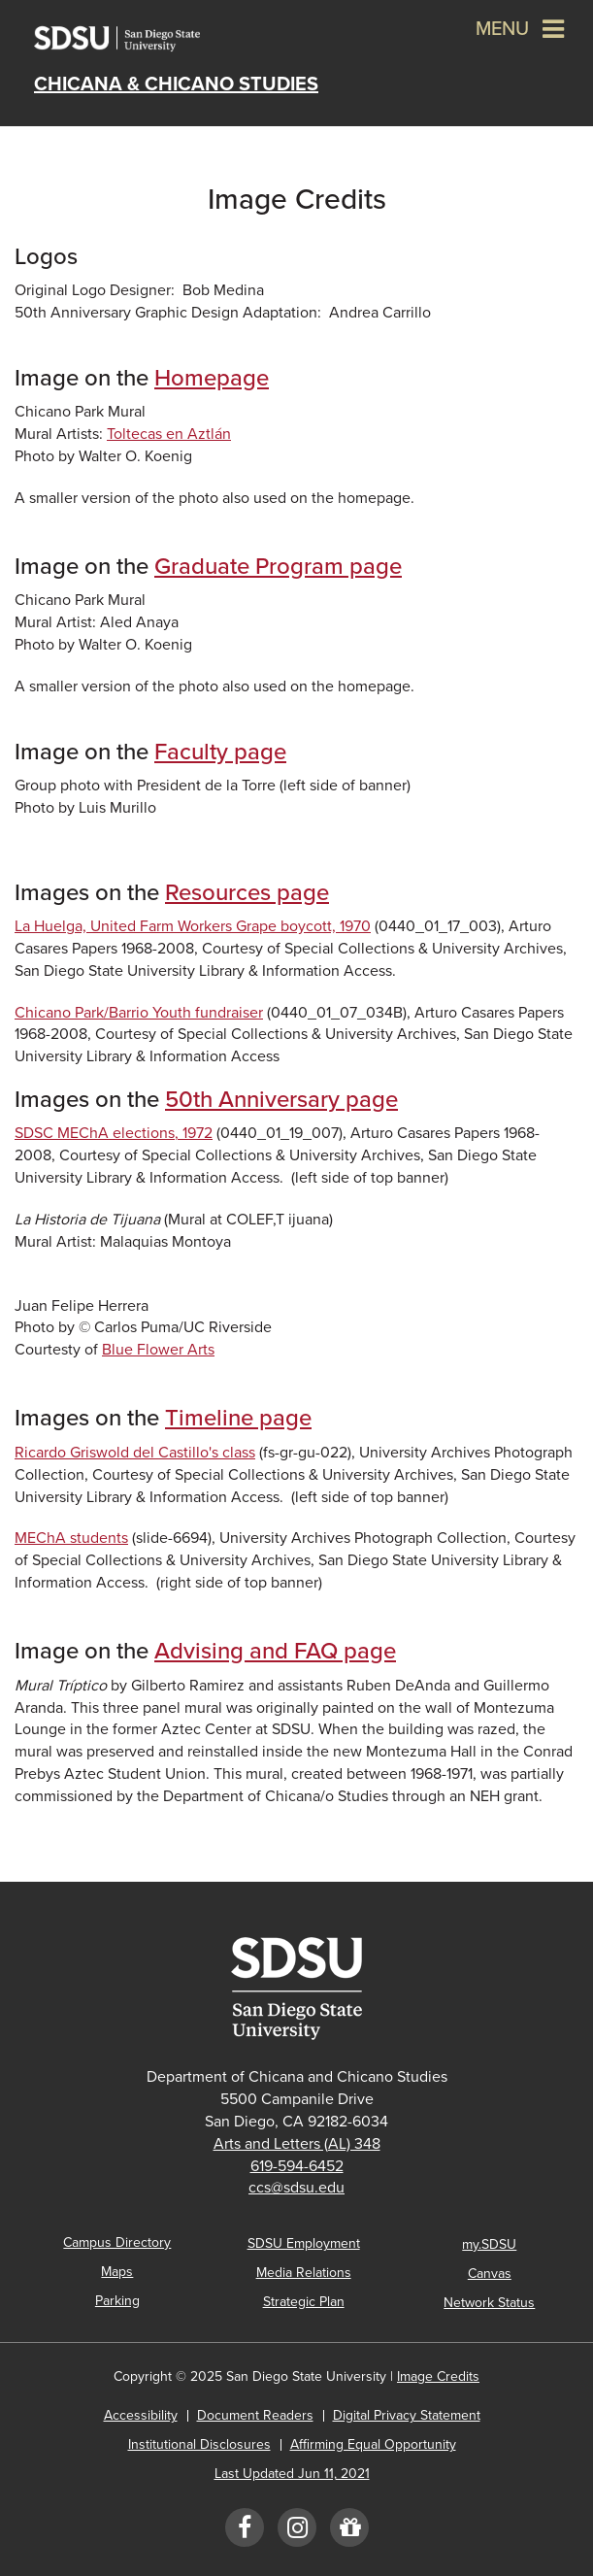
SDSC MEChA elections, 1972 (114, 1133)
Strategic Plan (304, 2301)
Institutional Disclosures (199, 2444)
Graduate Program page (278, 566)
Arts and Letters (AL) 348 (297, 2144)
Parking (117, 2300)
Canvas (489, 2273)
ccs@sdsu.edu (296, 2187)
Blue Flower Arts (158, 1349)
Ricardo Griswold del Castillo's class (135, 1452)
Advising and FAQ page (275, 1651)
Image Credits (438, 2376)
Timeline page (238, 1418)
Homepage (211, 378)
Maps (117, 2271)
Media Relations (303, 2272)
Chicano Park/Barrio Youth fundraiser (139, 1012)
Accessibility (141, 2415)
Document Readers (255, 2415)
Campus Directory (117, 2242)
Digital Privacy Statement (406, 2415)
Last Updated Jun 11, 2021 (292, 2473)
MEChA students (71, 1538)
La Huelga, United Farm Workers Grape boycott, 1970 (193, 926)
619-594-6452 (297, 2166)
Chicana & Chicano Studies (176, 84)
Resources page (247, 893)
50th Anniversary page (281, 1100)
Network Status (489, 2302)
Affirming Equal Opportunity (373, 2444)
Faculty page (220, 752)
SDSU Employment (303, 2243)
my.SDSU (489, 2244)
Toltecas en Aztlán (169, 434)
